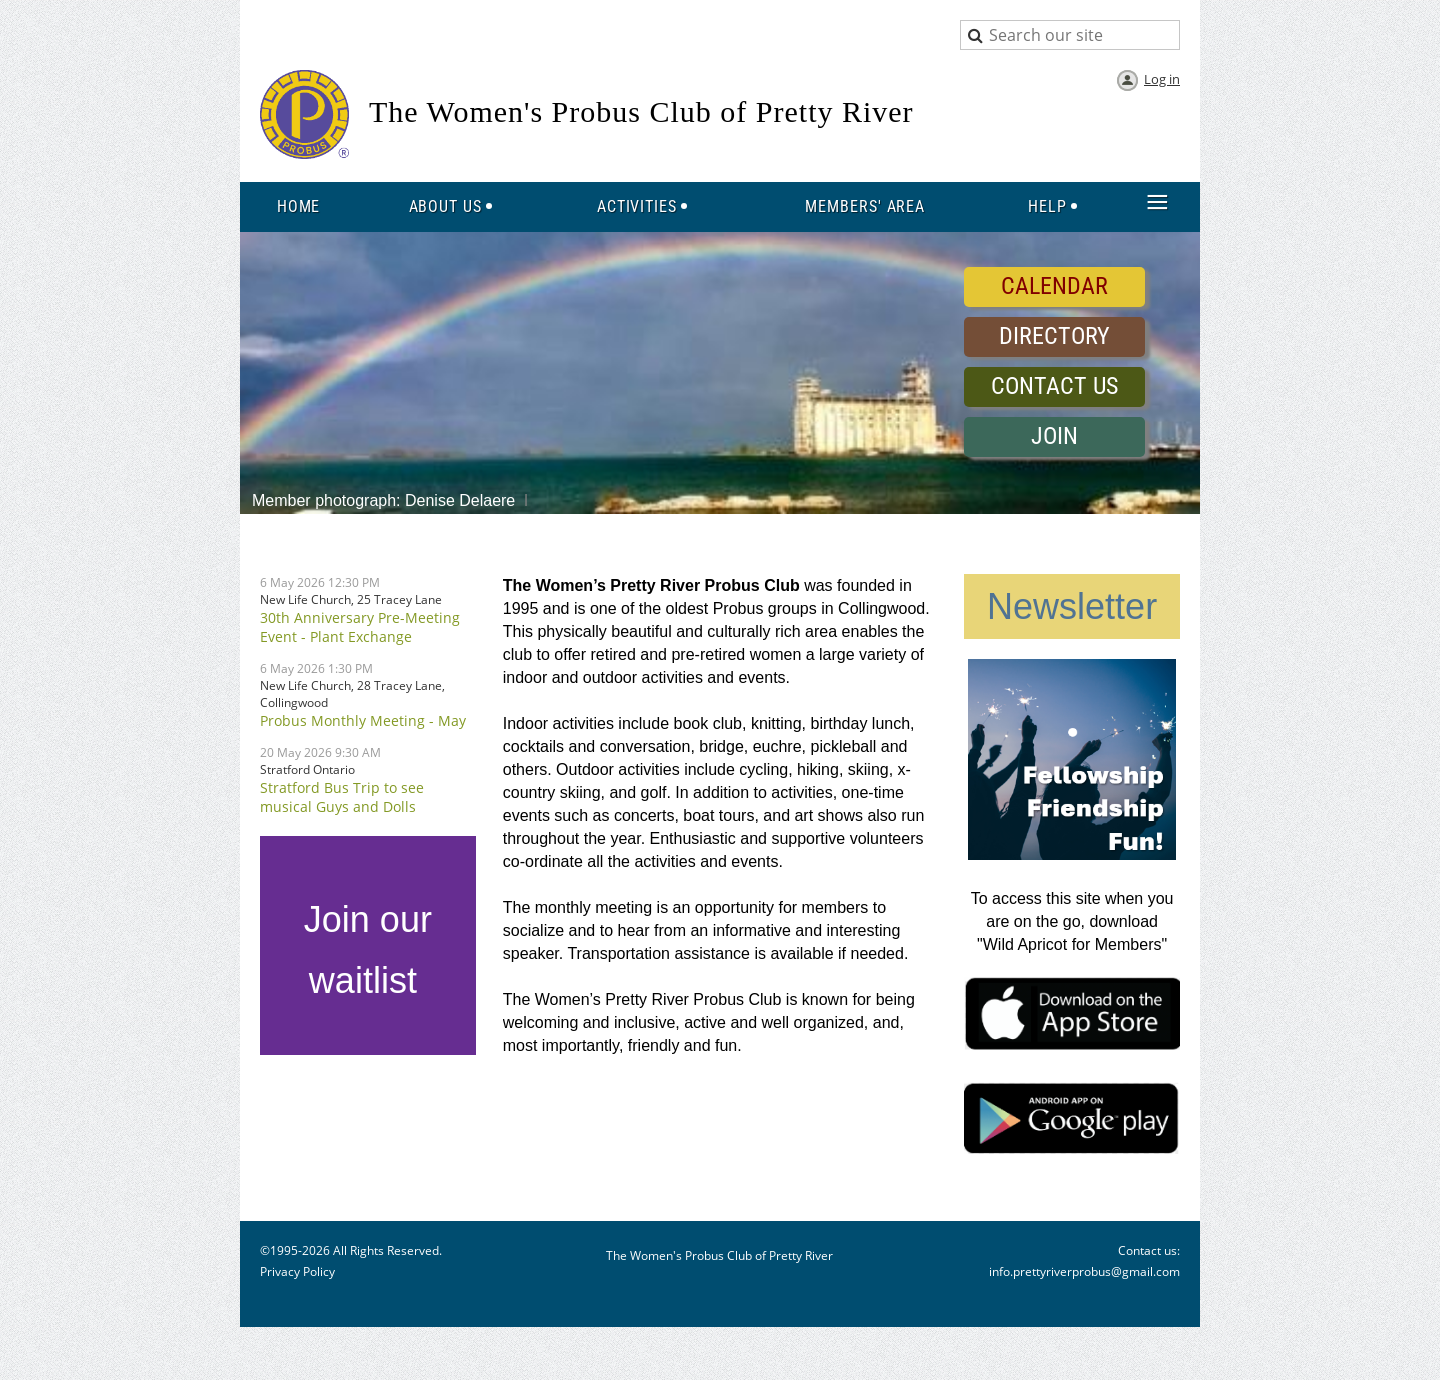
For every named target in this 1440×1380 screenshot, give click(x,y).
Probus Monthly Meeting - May (363, 720)
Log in (1162, 79)
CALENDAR (1054, 286)
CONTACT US (1054, 386)
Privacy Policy (297, 1271)
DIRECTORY (1054, 336)
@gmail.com (1145, 1271)
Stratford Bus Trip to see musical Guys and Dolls (342, 797)
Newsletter (1072, 606)
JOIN (1054, 436)
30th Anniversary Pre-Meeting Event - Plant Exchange (360, 627)
